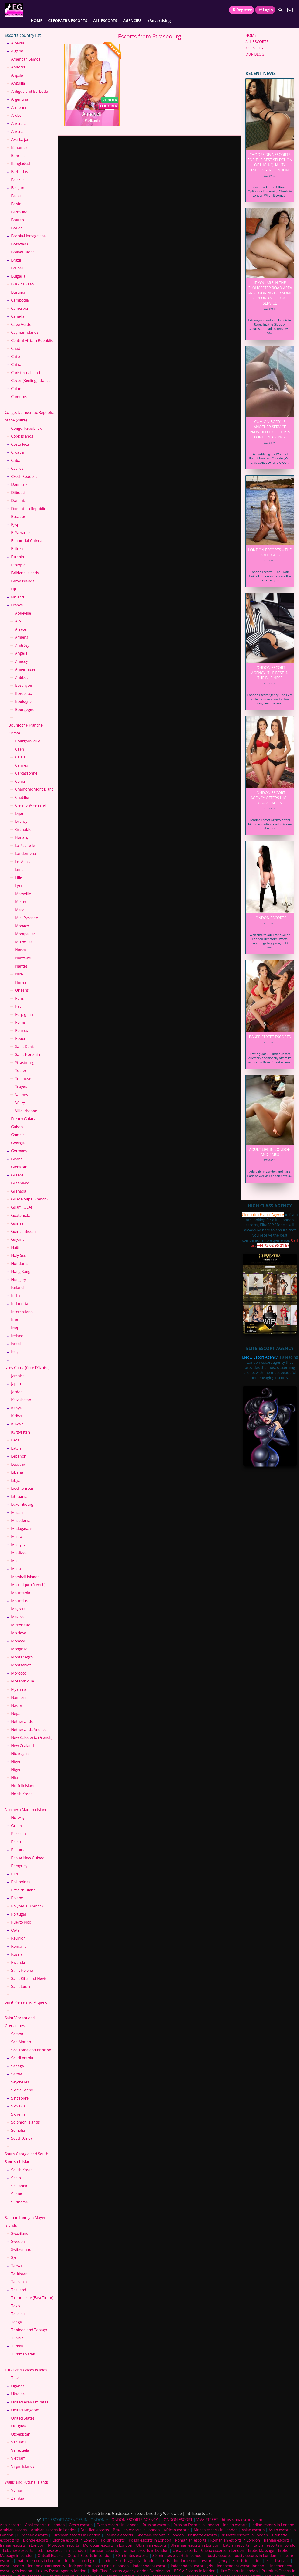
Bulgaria (18, 268)
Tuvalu (17, 2370)
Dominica (19, 493)
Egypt (16, 517)
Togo (15, 2298)
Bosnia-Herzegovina (28, 228)
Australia (19, 115)
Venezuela (20, 2442)
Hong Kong (20, 1263)
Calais (20, 749)
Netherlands (22, 1713)
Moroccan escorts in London (107, 2537)
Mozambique (22, 1673)
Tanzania (19, 2274)
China (16, 357)
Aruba (16, 107)
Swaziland (19, 2225)
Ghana (17, 1151)
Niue (15, 1770)
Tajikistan (19, 2266)
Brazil (16, 252)
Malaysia (18, 1536)
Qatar (16, 1922)
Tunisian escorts (104, 2542)
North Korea (22, 1786)
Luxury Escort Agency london (61, 2563)
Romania (19, 1938)
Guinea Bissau (23, 1223)
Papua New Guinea (27, 1850)
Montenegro (22, 1649)
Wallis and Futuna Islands (27, 2474)
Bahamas (19, 140)
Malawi (17, 1528)
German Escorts (106, 2573)
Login (265, 9)
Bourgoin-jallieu (28, 733)
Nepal (16, 1705)
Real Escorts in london (115, 2568)
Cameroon (20, 300)
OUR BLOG (254, 46)
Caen (19, 741)
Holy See (18, 1247)
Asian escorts (253, 2522)
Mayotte (18, 1601)
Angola (17, 67)
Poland (17, 1890)
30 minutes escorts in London (178, 2547)
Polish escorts (113, 2532)
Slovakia (18, 2098)
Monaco (22, 918)
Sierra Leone (22, 2082)
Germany (19, 1143)
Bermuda (19, 204)
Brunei (17, 260)
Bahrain (18, 147)
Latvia (16, 1440)
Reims (20, 1014)
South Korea (22, 2162)
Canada (17, 308)
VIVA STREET (207, 2512)
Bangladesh (21, 156)
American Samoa (26, 51)
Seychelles (20, 2074)
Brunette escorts (202, 2527)
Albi (18, 613)
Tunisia (17, 2330)
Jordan (17, 1384)
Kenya (16, 1400)
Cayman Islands (24, 324)
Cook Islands (22, 428)
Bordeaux (23, 685)
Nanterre (23, 950)
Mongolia (19, 1641)
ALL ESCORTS (105, 10)
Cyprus (17, 460)
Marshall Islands (25, 1569)
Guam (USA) (21, 1199)
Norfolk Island (23, 1778)
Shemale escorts (118, 2527)
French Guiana (23, 1111)
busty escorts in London (255, 2547)
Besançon (23, 677)
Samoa (17, 2026)
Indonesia (19, 1295)
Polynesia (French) (27, 1898)
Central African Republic (32, 332)
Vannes (21, 1087)
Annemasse (25, 661)
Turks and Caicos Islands (26, 2362)
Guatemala (20, 1207)
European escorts (32, 2527)
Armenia (18, 99)
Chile (15, 348)
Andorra (18, 59)
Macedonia (20, 1512)
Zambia (17, 2490)
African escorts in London (215, 2522)
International (22, 1304)
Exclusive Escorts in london (68, 2568)
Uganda (18, 2378)
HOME (36, 10)
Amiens (21, 629)
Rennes (21, 1022)
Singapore (20, 2090)
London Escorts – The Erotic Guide (270, 545)
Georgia (18, 1135)
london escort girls (81, 2553)
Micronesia (20, 1617)
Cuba (15, 452)
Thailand (18, 2282)
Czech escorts (81, 2517)
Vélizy (20, 1095)
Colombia (19, 381)
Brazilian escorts (95, 2522)
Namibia (18, 1689)
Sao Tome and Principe (31, 2042)
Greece (17, 1167)
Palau (16, 1834)
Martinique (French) (28, 1577)
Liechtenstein (22, 1480)
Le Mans (22, 853)
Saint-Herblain (27, 1046)
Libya (15, 1472)
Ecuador (18, 509)
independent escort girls (192, 2558)
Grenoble (23, 821)
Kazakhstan (21, 1392)
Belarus (17, 172)
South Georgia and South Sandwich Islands (26, 2150)
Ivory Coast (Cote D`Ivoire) (27, 1360)
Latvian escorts (236, 2537)
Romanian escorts (190, 2532)
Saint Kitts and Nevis (29, 1970)
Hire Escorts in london (239, 2563)
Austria (17, 123)
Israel (16, 1336)
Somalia (18, 2122)
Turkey (17, 2338)
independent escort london (240, 2558)
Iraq (14, 1320)
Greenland (20, 1175)
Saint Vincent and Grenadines (20, 2014)
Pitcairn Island (23, 1882)
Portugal (18, 1906)
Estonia (17, 549)
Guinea (17, 1215)
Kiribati (17, 1408)
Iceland (17, 1279)
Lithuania (19, 1488)
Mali (14, 1553)
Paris (19, 990)
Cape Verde (21, 316)
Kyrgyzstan (20, 1424)
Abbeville (23, 605)
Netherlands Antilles (28, 1721)
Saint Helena (22, 1962)
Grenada (18, 1183)
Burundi (18, 284)
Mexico (17, 1609)
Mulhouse (23, 934)
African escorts (176, 2522)
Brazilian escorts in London (136, 2522)
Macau (17, 1504)
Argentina (19, 91)
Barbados (19, 164)
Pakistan (18, 1826)
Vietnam (18, 2450)
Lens (19, 862)
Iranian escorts (276, 2532)
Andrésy (22, 637)
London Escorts (270, 910)
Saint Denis (24, 1038)
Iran (14, 1312)
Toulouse (23, 1071)
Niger (16, 1754)
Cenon (20, 773)
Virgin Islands (22, 2458)
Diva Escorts (27, 2573)
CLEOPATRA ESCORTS (67, 10)
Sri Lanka (19, 2178)
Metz (19, 902)
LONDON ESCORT (177, 2512)
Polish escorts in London (150, 2532)
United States (22, 2410)
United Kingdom (25, 2402)
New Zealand (22, 1737)
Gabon (17, 1119)
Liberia (17, 1464)
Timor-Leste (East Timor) (32, 2290)
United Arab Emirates (29, 2394)
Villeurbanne (26, 1103)
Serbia (16, 2066)
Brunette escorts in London (244, 2527)
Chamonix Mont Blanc (34, 781)
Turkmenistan (23, 2346)
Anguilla (18, 75)
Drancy (21, 813)
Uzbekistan (20, 2426)
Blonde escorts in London (75, 2532)
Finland (17, 589)
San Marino (21, 2034)
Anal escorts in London (45, 2517)
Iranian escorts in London (22, 2537)
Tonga (16, 2314)
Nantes (21, 958)
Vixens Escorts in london (159, 2568)
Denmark (19, 476)
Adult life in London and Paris (270, 1144)
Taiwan (17, 2257)
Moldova (18, 1625)
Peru (15, 1866)
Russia (16, 1946)
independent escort (150, 2558)
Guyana (17, 1231)
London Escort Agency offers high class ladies (270, 790)
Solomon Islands (25, 2114)
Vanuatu (18, 2434)
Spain (16, 2170)
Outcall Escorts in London (89, 2547)
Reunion (18, 1930)
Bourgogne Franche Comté (26, 721)
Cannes (21, 757)
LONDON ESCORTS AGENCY (134, 2512)
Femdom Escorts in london (207, 2568)
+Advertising (159, 10)
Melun (20, 894)
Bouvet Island (23, 244)
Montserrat (21, 1657)
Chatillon (23, 789)
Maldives (19, 1544)
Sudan (16, 2186)
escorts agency (215, 2553)
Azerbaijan (20, 131)
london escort (186, 2553)
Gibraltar (19, 1159)
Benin (16, 196)
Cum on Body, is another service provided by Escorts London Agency (270, 422)
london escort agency (46, 2558)
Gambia (18, 1127)
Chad (15, 340)
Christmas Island (25, 364)
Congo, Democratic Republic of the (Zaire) (29, 408)
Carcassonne (26, 765)
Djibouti (18, 484)
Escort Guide (52, 2573)
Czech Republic (24, 468)
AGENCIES (132, 10)
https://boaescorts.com (242, 2512)
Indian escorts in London (272, 2517)
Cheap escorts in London (222, 2542)
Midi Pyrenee (26, 910)
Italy (14, 1344)
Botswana (19, 236)
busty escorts (219, 2547)
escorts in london (247, 2553)
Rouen (20, 1030)
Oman (16, 1818)
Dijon (19, 805)
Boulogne (23, 693)
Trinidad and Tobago (29, 2322)
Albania (17, 35)
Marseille (23, 886)
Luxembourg (22, 1496)
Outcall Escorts (50, 2547)
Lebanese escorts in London (61, 2542)
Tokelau (18, 2306)
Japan (16, 1376)
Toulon (21, 1062)
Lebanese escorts (18, 2542)
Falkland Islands (25, 565)
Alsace (20, 621)
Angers (21, 645)
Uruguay (18, 2418)
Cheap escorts (184, 2542)
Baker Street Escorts (270, 1029)
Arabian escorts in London (53, 2522)
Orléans (22, 982)
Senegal (18, 2058)
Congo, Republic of (27, 420)
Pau (18, 998)
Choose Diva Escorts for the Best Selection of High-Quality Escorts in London (269, 154)
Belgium (18, 180)
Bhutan (17, 212)
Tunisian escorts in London (145, 2542)
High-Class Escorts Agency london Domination (130, 2563)
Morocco (18, 1665)
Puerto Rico (21, 1914)
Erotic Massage (261, 2542)
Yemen (17, 2482)
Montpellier (25, 926)
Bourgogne (24, 701)
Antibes (21, 669)
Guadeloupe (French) (29, 1191)
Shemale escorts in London (160, 2527)
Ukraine (18, 2386)
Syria (15, 2250)
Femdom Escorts (246, 2568)
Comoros (19, 389)
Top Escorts (275, 2568)
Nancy (20, 942)
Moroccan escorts (63, 2537)
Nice (19, 966)
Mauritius (19, 1593)
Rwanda (18, 1954)
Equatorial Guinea (26, 533)
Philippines (20, 1874)
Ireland (17, 1328)
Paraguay (19, 1858)
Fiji (13, 581)
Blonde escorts (36, 2532)
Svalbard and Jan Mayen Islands (25, 2213)
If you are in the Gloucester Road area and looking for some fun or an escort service (269, 285)
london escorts (157, 2553)
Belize (16, 188)
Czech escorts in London (117, 2517)
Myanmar (19, 1681)
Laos (15, 1432)
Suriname (19, 2194)
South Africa (21, 2130)
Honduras (19, 1255)
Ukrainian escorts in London (194, 2537)
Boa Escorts (78, 2573)
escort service (277, 2553)
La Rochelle (25, 837)
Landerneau (25, 845)
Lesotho (18, 1456)
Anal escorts (10, 2517)
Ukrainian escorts (151, 2537)
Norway (18, 1810)
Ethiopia (18, 557)
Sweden (18, 2233)
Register (241, 9)
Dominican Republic (28, 500)
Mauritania (20, 1585)
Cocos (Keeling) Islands (31, 373)
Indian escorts (235, 2517)
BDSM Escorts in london (195, 2563)
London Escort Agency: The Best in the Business (270, 665)
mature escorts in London (39, 2553)
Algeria (17, 43)
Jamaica (17, 1368)
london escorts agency (120, 2553)
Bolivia (17, 220)
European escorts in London (76, 2527)
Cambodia (20, 292)
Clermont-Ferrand (30, 797)
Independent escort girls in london (99, 2558)
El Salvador (20, 525)
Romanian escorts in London (235, 2532)
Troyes (21, 1078)
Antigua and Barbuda (29, 83)
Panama (18, 1842)
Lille (18, 870)
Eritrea (17, 541)
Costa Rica (20, 436)
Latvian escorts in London (275, 2537)
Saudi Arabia (22, 2050)
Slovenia (18, 2106)
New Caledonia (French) (31, 1729)
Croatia (17, 444)
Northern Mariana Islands (27, 1802)
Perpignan (24, 1006)
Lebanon (18, 1448)
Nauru (16, 1697)
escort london (12, 2558)
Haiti (15, 1239)
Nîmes (20, 974)
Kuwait (17, 1416)
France (17, 597)
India (15, 1288)
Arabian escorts (13, 2522)
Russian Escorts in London (196, 2517)
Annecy (21, 653)
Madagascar (21, 1520)
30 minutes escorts (132, 2547)
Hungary (18, 1271)
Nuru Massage (28, 2568)
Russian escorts (156, 2517)
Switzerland (21, 2241)
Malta (16, 1560)
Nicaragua (20, 1745)
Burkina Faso (22, 276)
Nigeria (17, 1761)
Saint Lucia (20, 1978)
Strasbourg (24, 1054)
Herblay (22, 829)
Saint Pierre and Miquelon (27, 1994)
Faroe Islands (22, 573)
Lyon (19, 878)
